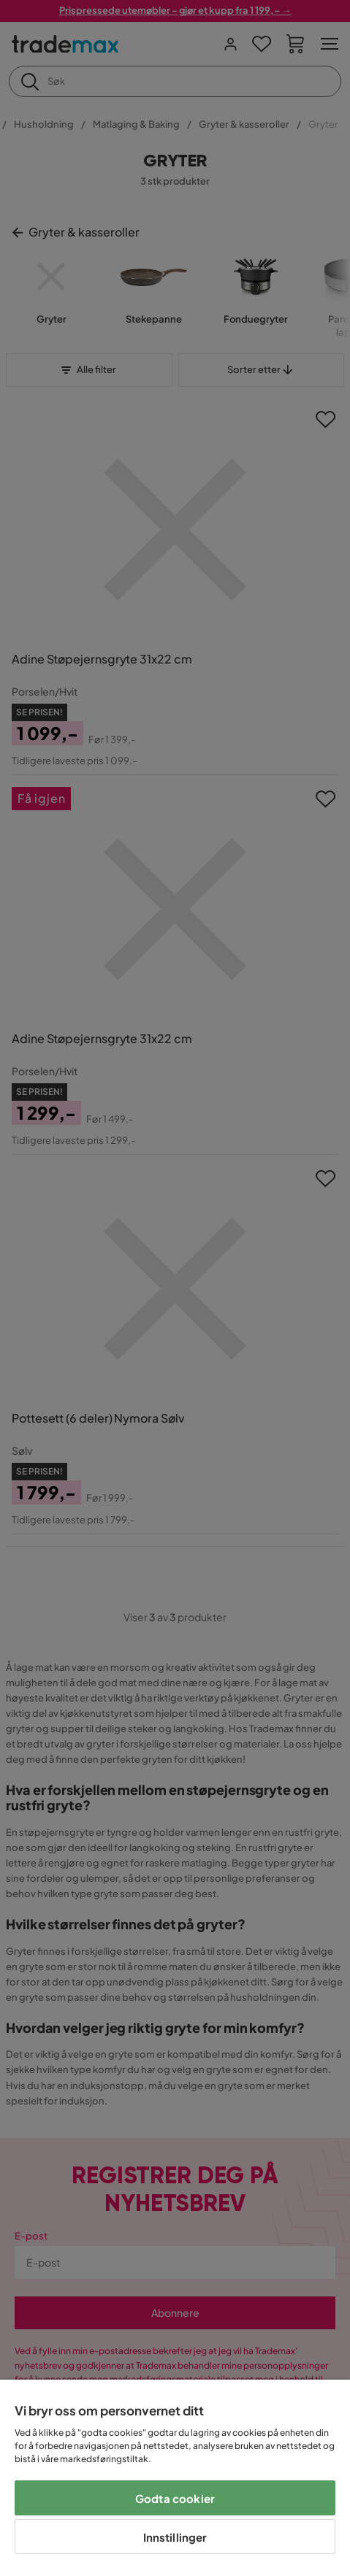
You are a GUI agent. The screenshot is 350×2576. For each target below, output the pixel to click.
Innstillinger (175, 2537)
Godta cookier (175, 2498)
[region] (175, 2478)
